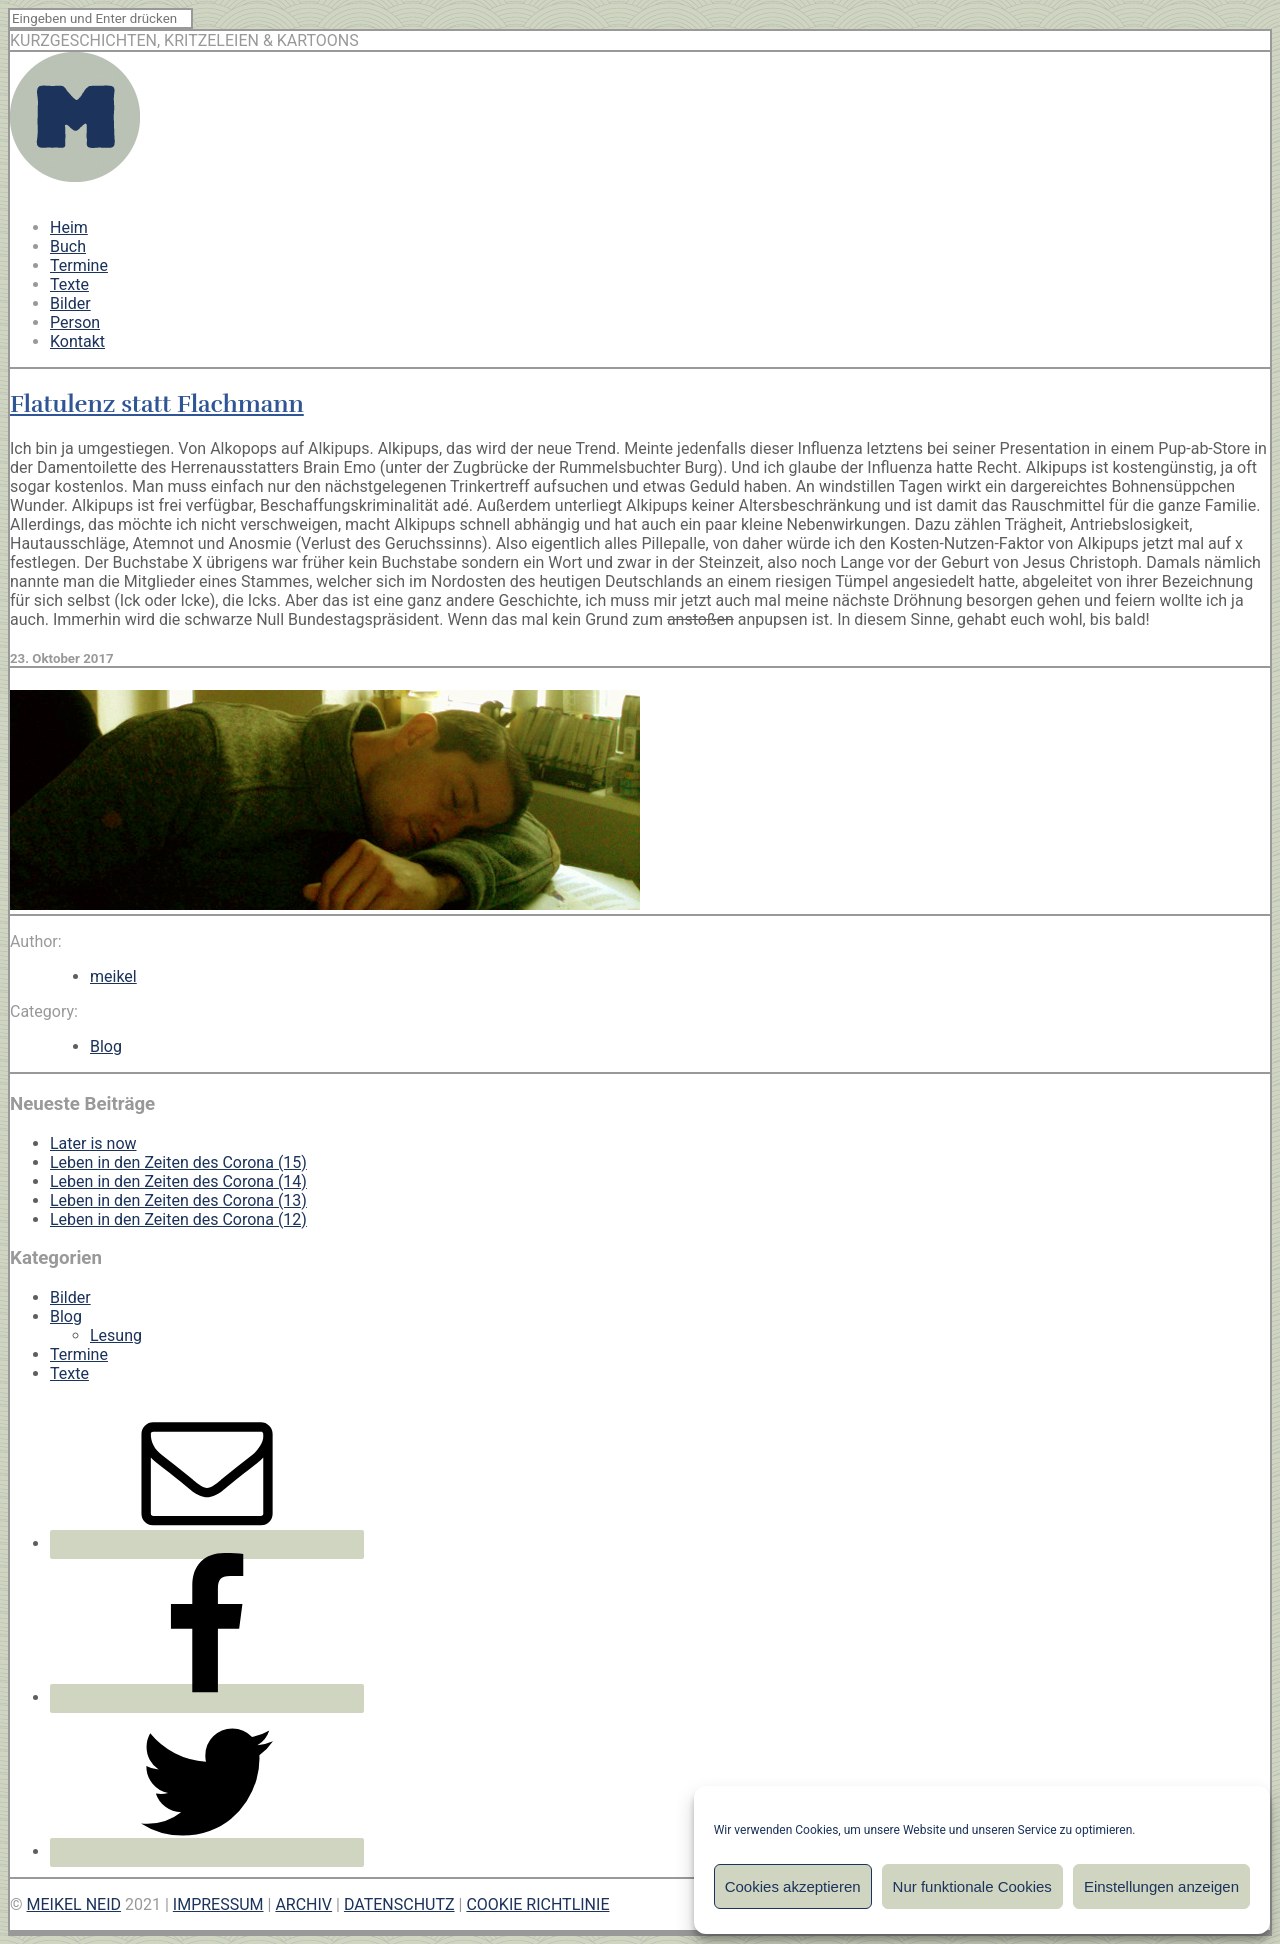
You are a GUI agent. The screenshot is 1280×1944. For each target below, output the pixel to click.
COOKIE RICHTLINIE (537, 1904)
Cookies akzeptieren (793, 1886)
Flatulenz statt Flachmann (157, 404)
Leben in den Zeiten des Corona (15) (178, 1162)
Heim (69, 227)
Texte (69, 284)
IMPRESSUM (218, 1904)
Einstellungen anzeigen (1161, 1886)
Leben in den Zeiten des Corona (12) (178, 1219)
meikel (113, 976)
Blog (106, 1046)
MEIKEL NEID (74, 1904)
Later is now (93, 1143)
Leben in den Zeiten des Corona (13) (178, 1200)
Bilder (70, 303)
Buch (68, 246)
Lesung (116, 1335)
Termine (79, 265)
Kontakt (77, 341)
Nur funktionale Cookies (972, 1886)
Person (75, 322)
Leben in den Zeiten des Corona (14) (178, 1181)
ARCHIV (303, 1904)
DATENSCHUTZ (399, 1904)
